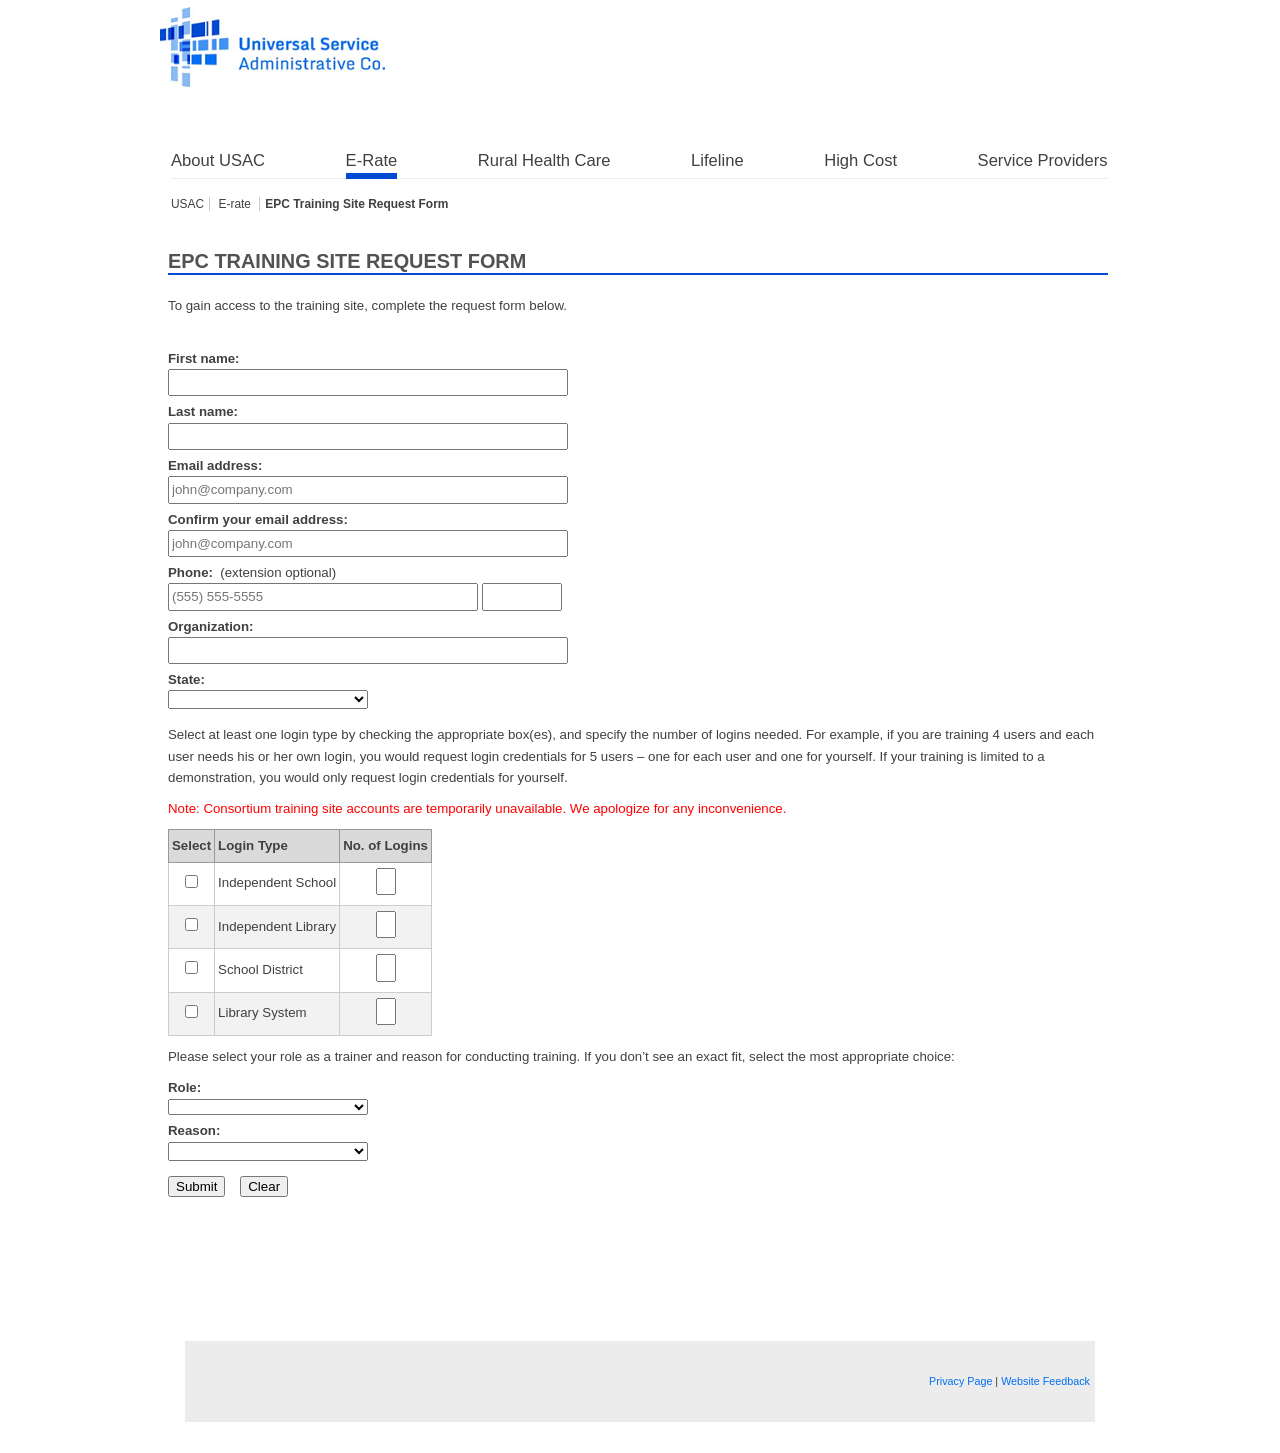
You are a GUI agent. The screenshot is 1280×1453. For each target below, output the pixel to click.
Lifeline (717, 160)
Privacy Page (960, 1381)
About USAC (218, 160)
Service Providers (1043, 160)
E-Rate (372, 160)
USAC (187, 204)
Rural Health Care (544, 160)
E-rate (235, 204)
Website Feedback (1045, 1381)
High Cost (860, 160)
